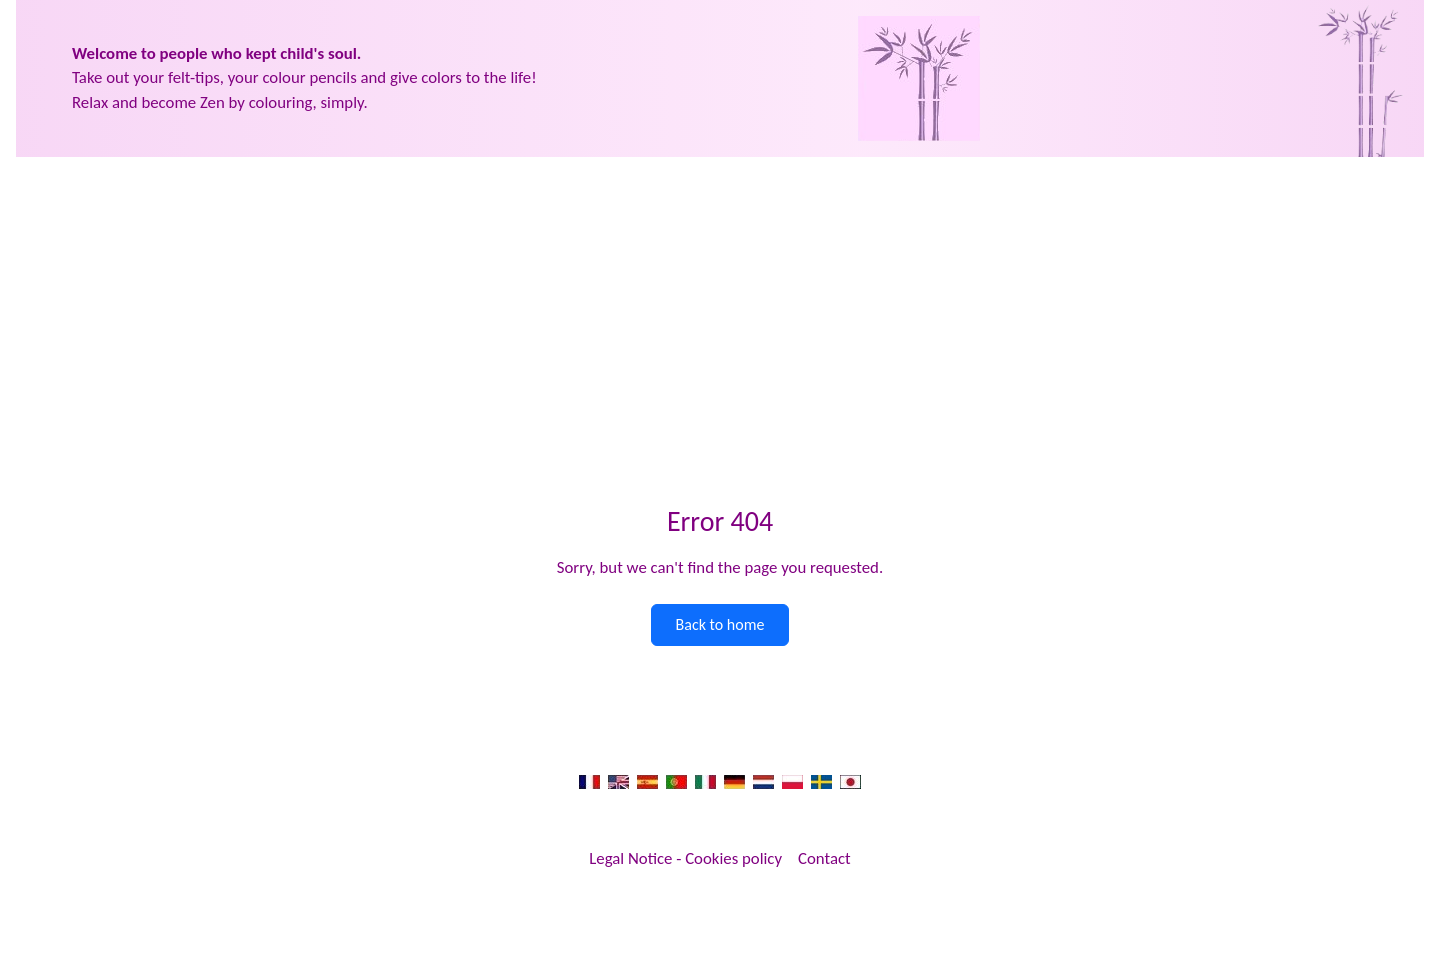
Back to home (720, 624)
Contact (824, 858)
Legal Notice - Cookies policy (685, 858)
